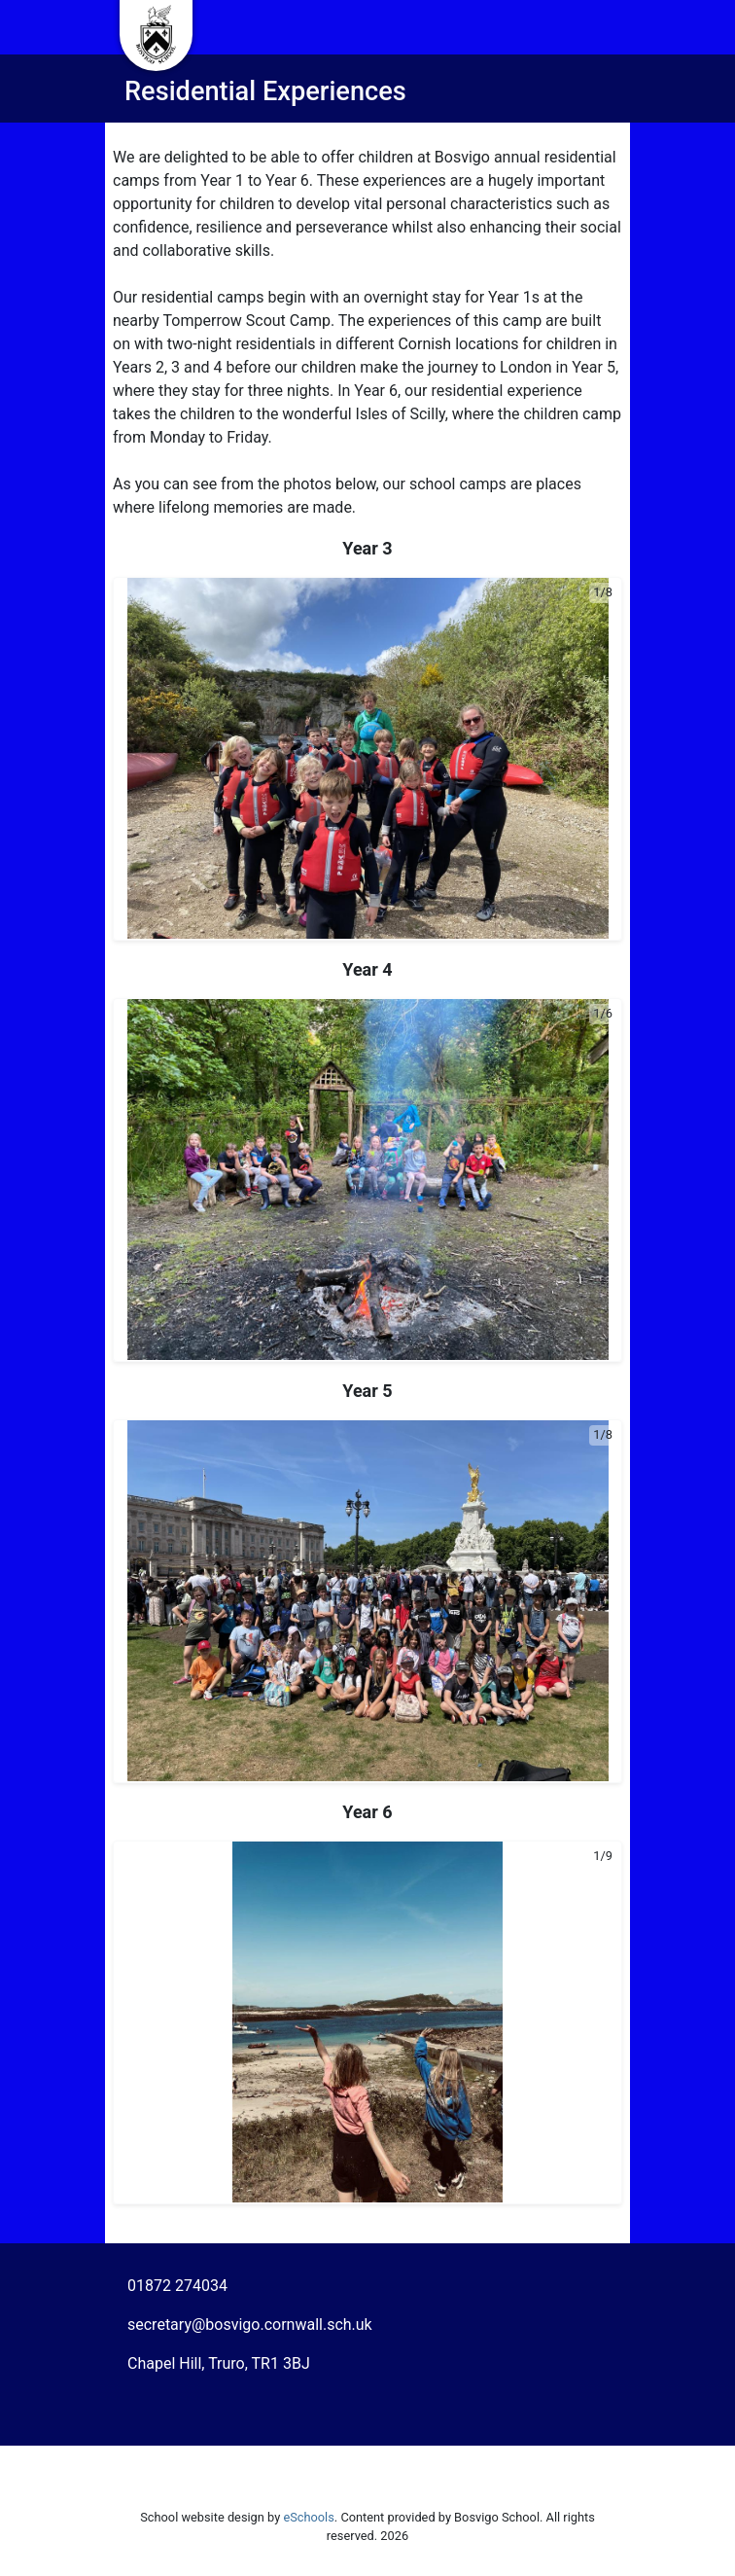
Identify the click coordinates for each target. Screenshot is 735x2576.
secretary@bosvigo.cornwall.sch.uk (249, 2324)
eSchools (308, 2517)
